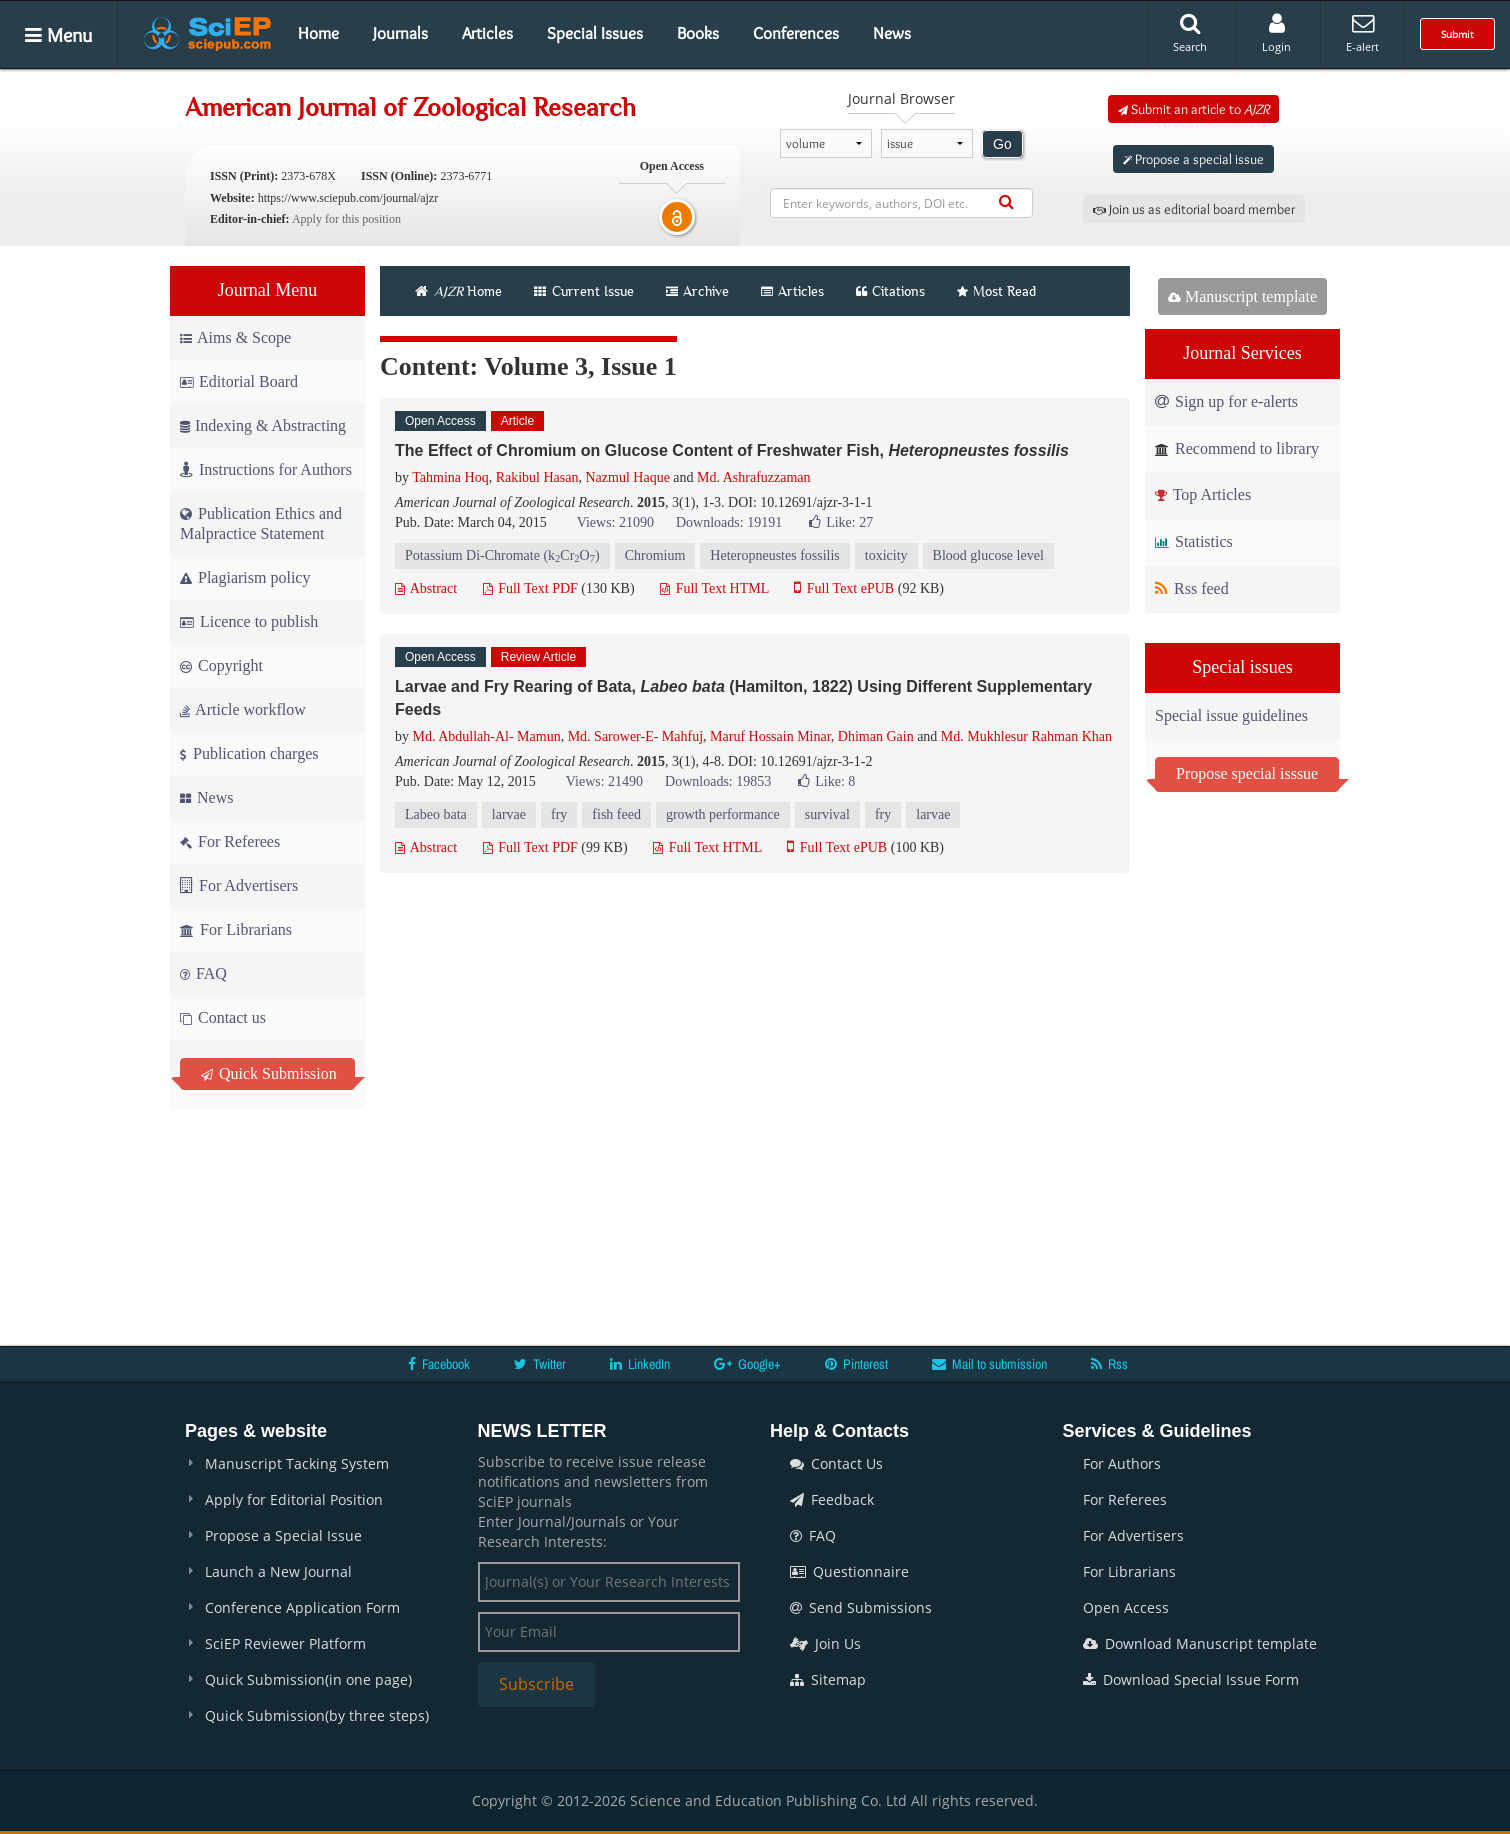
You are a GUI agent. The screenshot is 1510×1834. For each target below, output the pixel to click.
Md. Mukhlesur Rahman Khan (1026, 736)
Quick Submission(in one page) (308, 1679)
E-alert (1362, 33)
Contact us (223, 1017)
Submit (1457, 34)
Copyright (221, 665)
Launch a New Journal (278, 1571)
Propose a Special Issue (283, 1535)
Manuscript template (1242, 296)
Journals (400, 33)
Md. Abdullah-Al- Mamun (487, 736)
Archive (697, 291)
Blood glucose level (988, 555)
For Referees (230, 841)
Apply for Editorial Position (294, 1499)
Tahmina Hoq (450, 477)
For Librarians (236, 929)
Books (698, 33)
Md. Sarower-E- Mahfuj (635, 736)
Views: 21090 (615, 522)
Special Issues (595, 33)
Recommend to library (1237, 448)
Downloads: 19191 (729, 522)
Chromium (655, 555)
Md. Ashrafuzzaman (754, 477)
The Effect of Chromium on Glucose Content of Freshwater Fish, (732, 450)
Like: (841, 522)
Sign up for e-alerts (1226, 401)
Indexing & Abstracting (263, 425)
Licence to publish (249, 621)
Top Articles (1203, 494)
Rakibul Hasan (537, 477)
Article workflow (243, 709)
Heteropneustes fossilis (774, 555)
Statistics (1194, 541)
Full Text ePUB (844, 588)
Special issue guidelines (1231, 715)
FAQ (203, 973)
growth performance (723, 814)
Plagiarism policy (245, 577)
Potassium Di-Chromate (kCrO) (502, 556)
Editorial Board (239, 381)
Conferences (796, 33)
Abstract (426, 588)
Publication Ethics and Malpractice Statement (261, 523)
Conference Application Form (302, 1607)
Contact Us (836, 1463)
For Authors (1122, 1463)
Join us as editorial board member (1194, 209)
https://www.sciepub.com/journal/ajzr (348, 198)
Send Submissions (861, 1607)
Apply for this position (346, 219)
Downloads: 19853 (718, 781)
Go (1002, 144)
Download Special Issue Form (1191, 1679)
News (892, 33)
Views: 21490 (604, 781)
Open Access (1126, 1607)
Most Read (996, 291)
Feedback (832, 1499)
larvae (509, 814)
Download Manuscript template (1200, 1643)
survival (827, 814)
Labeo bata (436, 814)
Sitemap (828, 1679)
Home (318, 33)
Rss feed (1192, 588)
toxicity (886, 555)
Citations (890, 291)
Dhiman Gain (876, 736)
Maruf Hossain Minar (770, 736)
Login (1276, 33)
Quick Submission (269, 1073)
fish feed (616, 814)
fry (559, 814)
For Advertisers (239, 885)
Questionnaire (849, 1571)
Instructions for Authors (266, 469)
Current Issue (584, 291)
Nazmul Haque (627, 477)
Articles (487, 33)
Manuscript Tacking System (297, 1463)
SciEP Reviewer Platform (285, 1643)
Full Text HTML (714, 588)
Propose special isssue (1247, 773)
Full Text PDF (530, 588)
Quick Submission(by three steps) (317, 1715)
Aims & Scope (235, 337)
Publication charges (249, 753)
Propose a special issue (1193, 159)
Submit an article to (1193, 109)
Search (1190, 33)
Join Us (825, 1643)
